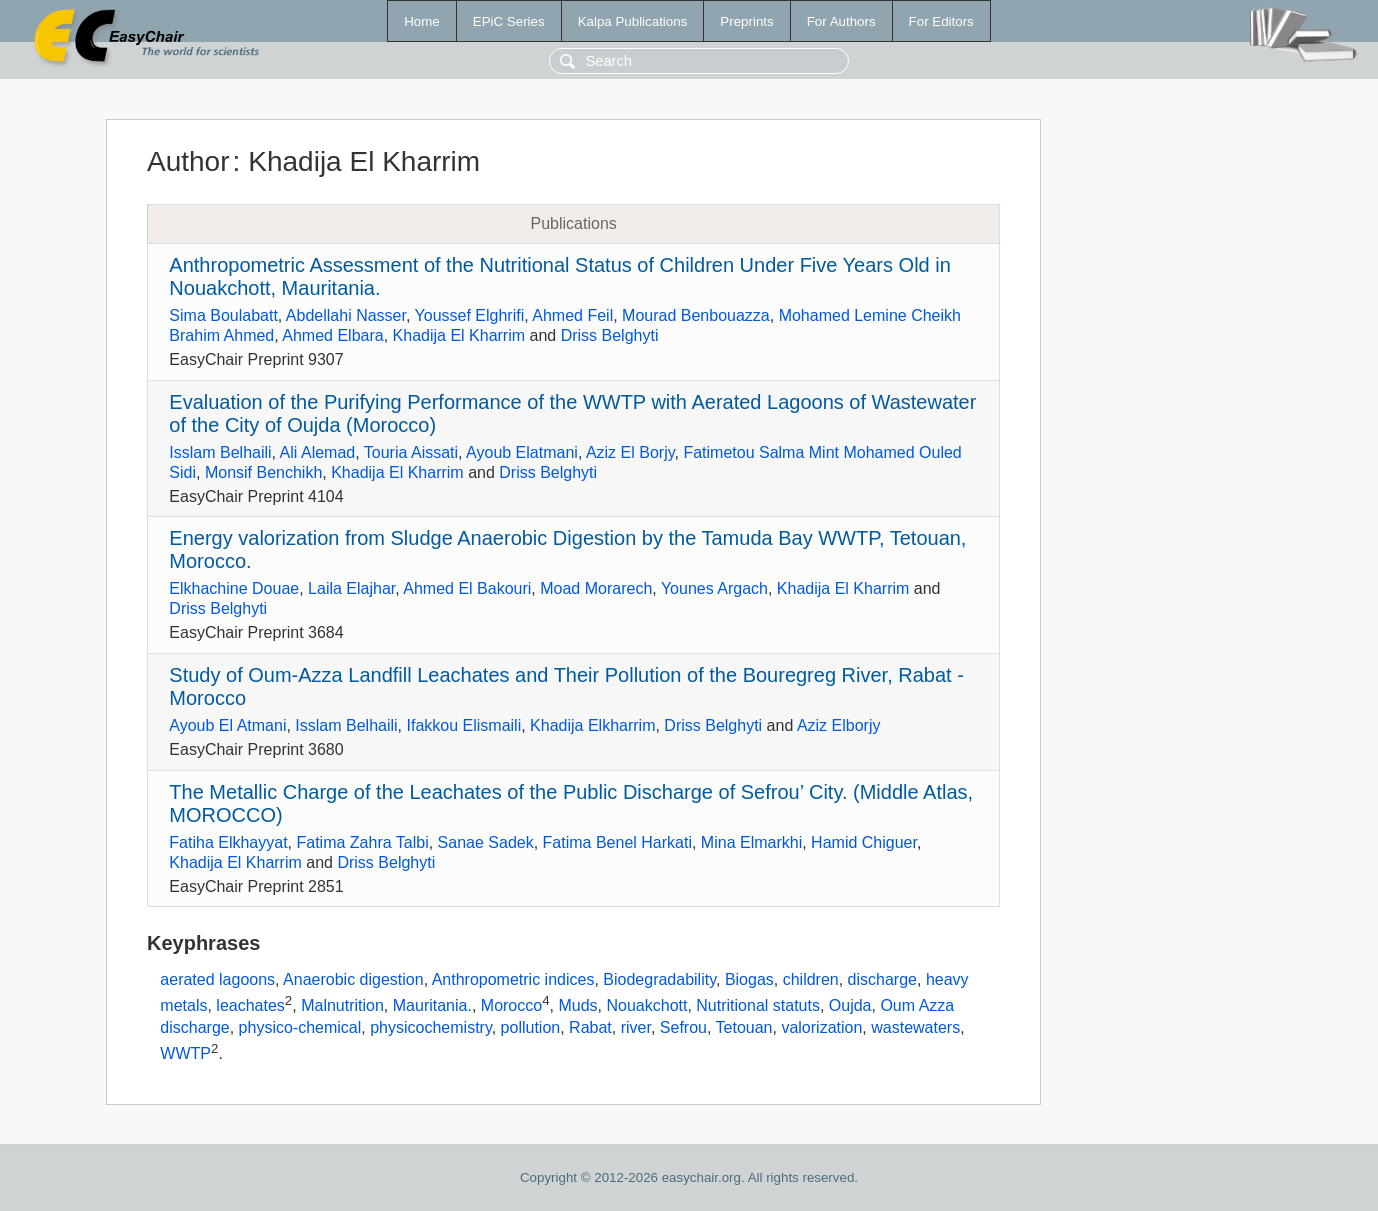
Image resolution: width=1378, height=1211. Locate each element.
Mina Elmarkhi (751, 842)
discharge (882, 979)
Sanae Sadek (486, 842)
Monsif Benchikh (263, 472)
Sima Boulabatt (223, 315)
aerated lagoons (217, 979)
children (811, 979)
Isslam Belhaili (220, 452)
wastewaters (915, 1027)
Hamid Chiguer (864, 842)
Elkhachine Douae (234, 588)
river (636, 1027)
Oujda (850, 1005)
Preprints (746, 21)
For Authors (841, 21)
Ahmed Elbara (332, 335)
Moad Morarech (596, 588)
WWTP (185, 1053)
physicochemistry (431, 1027)
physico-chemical (300, 1027)
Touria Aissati (411, 452)
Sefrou (683, 1027)
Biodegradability (659, 979)
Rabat (590, 1027)
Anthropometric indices (513, 979)
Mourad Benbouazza (696, 315)
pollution (531, 1027)
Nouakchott (646, 1005)
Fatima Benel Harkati (617, 842)
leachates (250, 1005)
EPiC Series (509, 21)
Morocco (511, 1005)
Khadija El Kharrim (459, 335)
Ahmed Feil (572, 315)
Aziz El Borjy (630, 452)
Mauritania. (432, 1005)
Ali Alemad (318, 452)
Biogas (749, 979)
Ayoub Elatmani (522, 452)
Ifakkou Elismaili (463, 725)
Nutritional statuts (758, 1005)
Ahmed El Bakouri (467, 588)
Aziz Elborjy (839, 725)
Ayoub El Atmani (227, 725)
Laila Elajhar (351, 588)
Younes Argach (714, 588)
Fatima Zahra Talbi (363, 842)
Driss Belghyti (610, 335)
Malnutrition (342, 1005)
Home (422, 21)
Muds (577, 1005)
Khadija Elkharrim (592, 725)
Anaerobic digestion (353, 979)
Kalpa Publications (633, 21)
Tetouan (744, 1027)
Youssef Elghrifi (470, 315)
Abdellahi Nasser (346, 315)
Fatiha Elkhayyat (228, 842)
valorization (821, 1027)
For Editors (941, 21)
